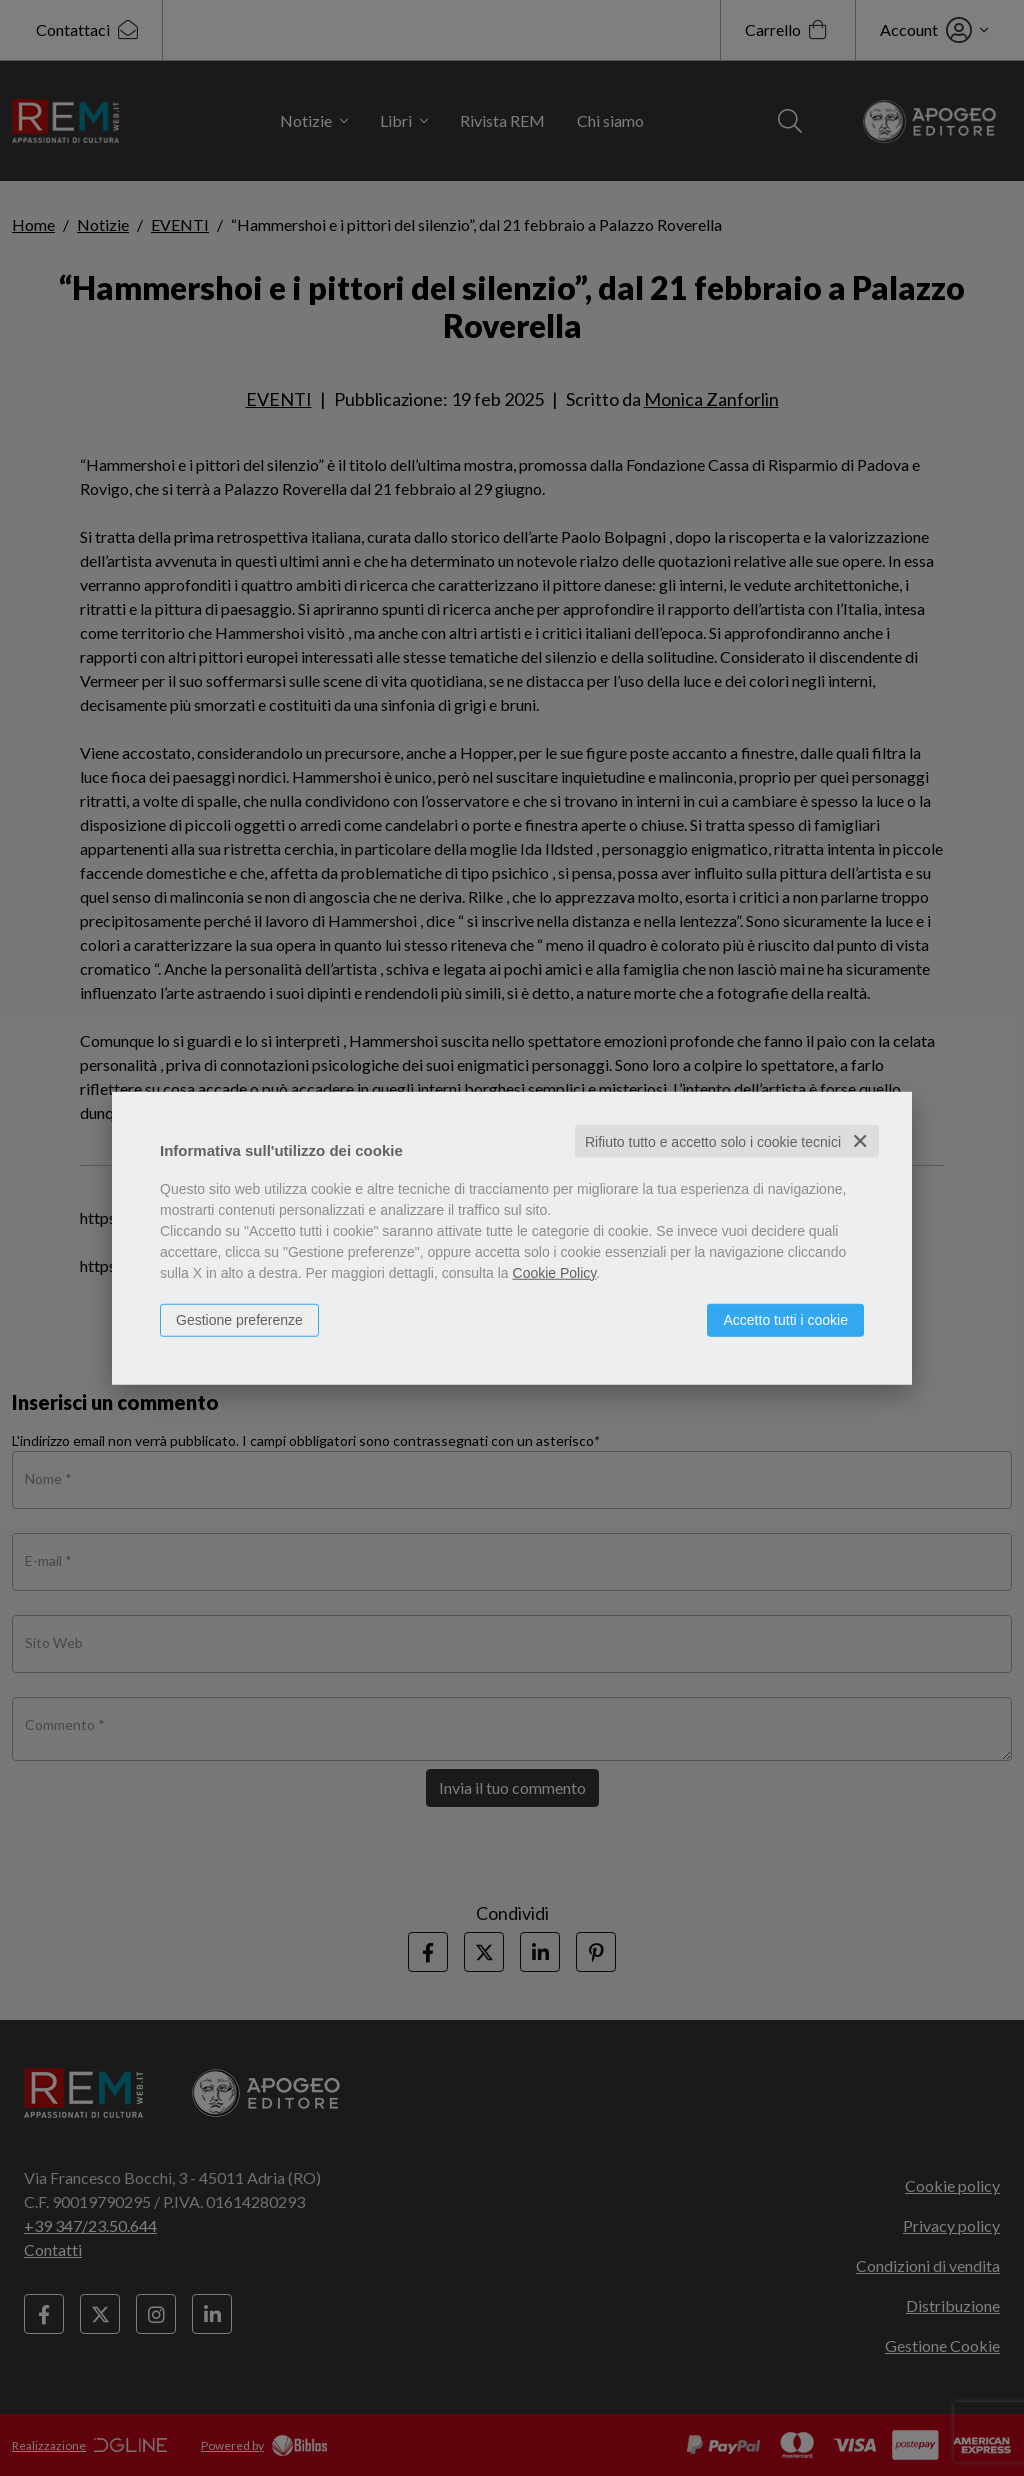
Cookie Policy (555, 1272)
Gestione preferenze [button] (239, 1319)
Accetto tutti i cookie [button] (785, 1319)
